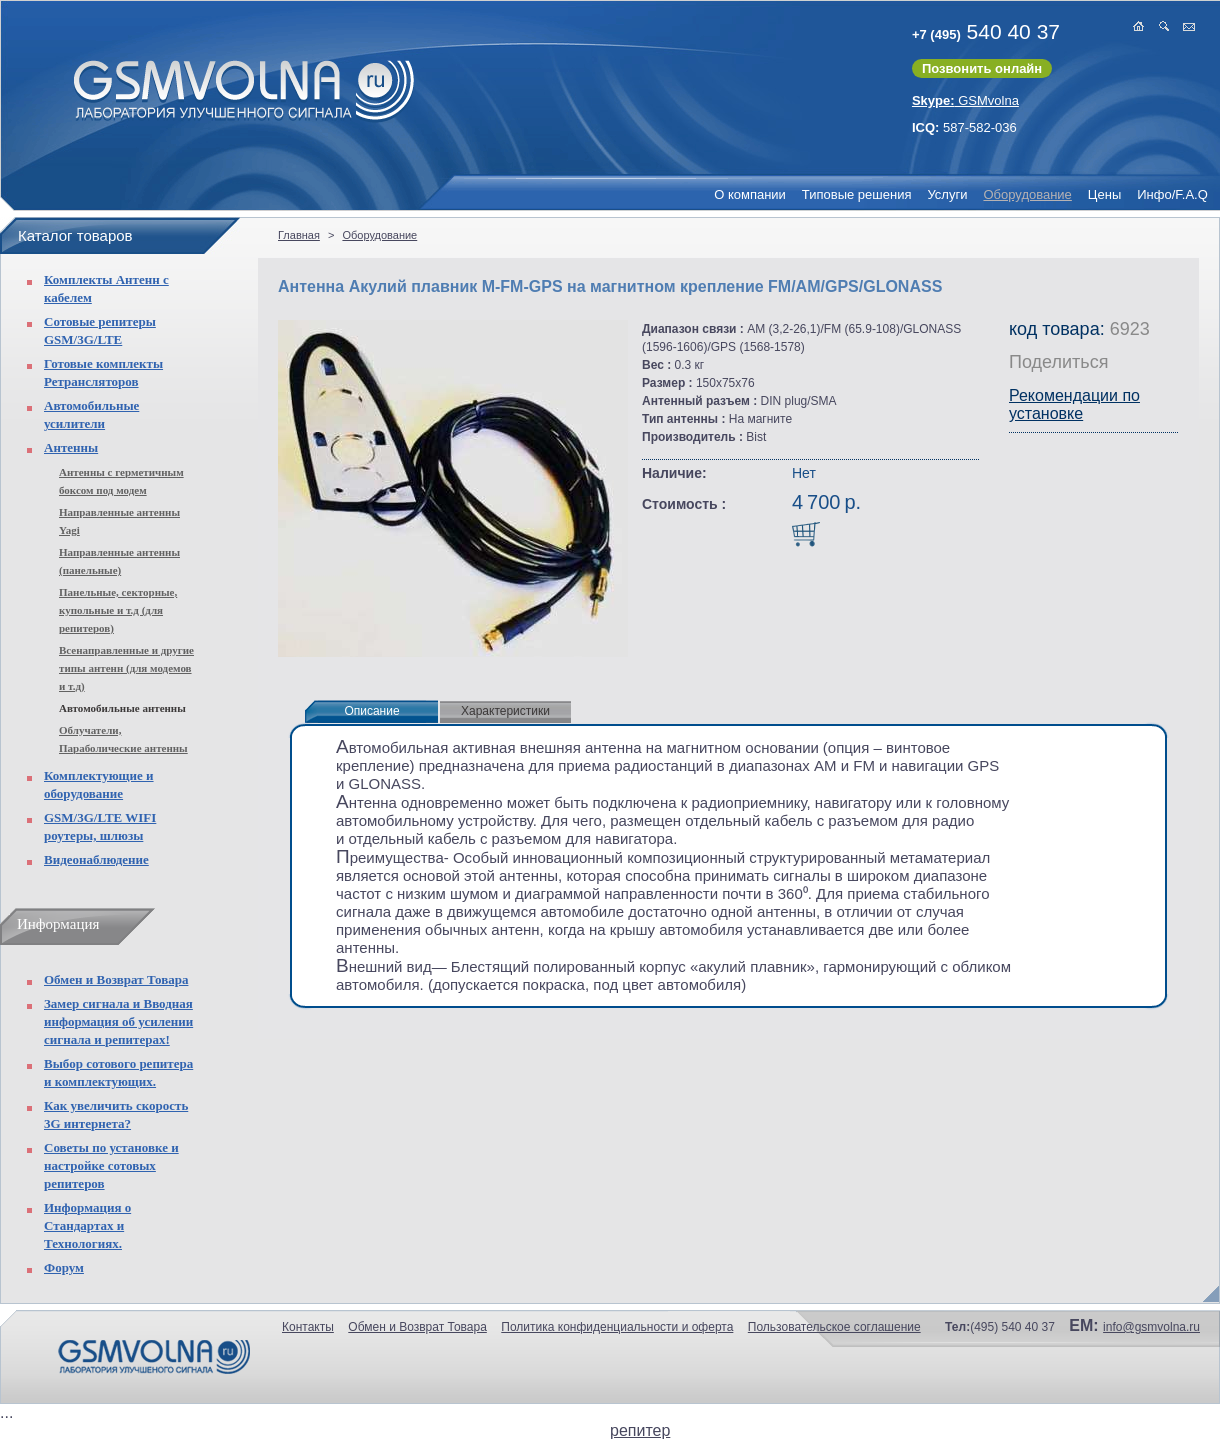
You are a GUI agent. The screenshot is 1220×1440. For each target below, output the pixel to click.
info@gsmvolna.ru (1151, 1327)
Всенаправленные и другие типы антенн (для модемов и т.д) (126, 668)
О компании (750, 194)
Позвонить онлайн (982, 68)
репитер (640, 1430)
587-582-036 (964, 127)
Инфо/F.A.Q (1172, 194)
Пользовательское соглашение (834, 1327)
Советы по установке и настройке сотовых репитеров (111, 1165)
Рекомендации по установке (1074, 404)
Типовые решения (857, 194)
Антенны (71, 447)
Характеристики (505, 711)
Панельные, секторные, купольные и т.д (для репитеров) (118, 610)
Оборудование (1027, 194)
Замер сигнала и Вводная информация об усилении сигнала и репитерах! (118, 1021)
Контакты (308, 1327)
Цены (1104, 194)
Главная (299, 235)
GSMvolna (965, 100)
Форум (64, 1267)
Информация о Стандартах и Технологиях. (87, 1225)
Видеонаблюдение (96, 859)
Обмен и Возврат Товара (116, 979)
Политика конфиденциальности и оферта (617, 1327)
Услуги (947, 194)
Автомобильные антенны (122, 708)
